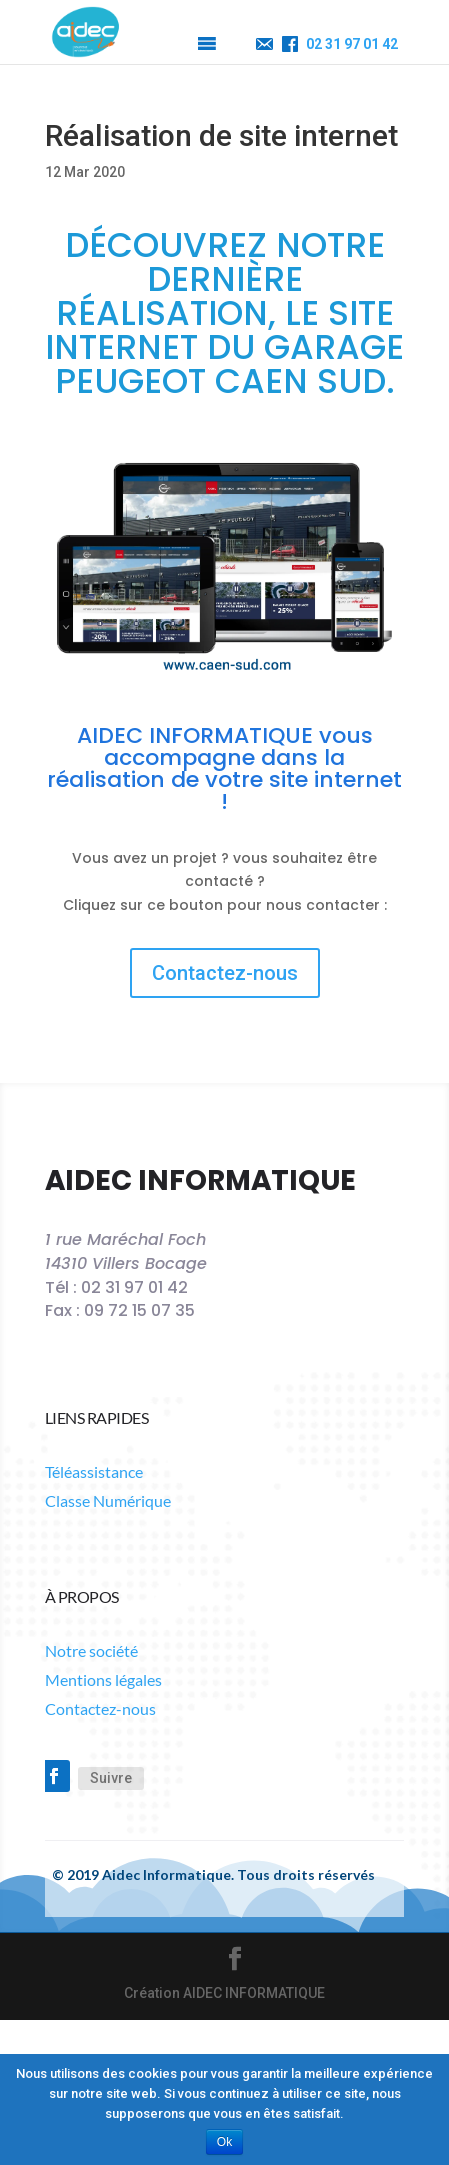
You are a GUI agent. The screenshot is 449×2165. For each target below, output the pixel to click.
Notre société (91, 1650)
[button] (168, 44)
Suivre (111, 1778)
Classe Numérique (108, 1500)
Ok (224, 2142)
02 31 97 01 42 (352, 44)
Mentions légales (103, 1679)
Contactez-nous (225, 973)
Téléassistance (94, 1471)
